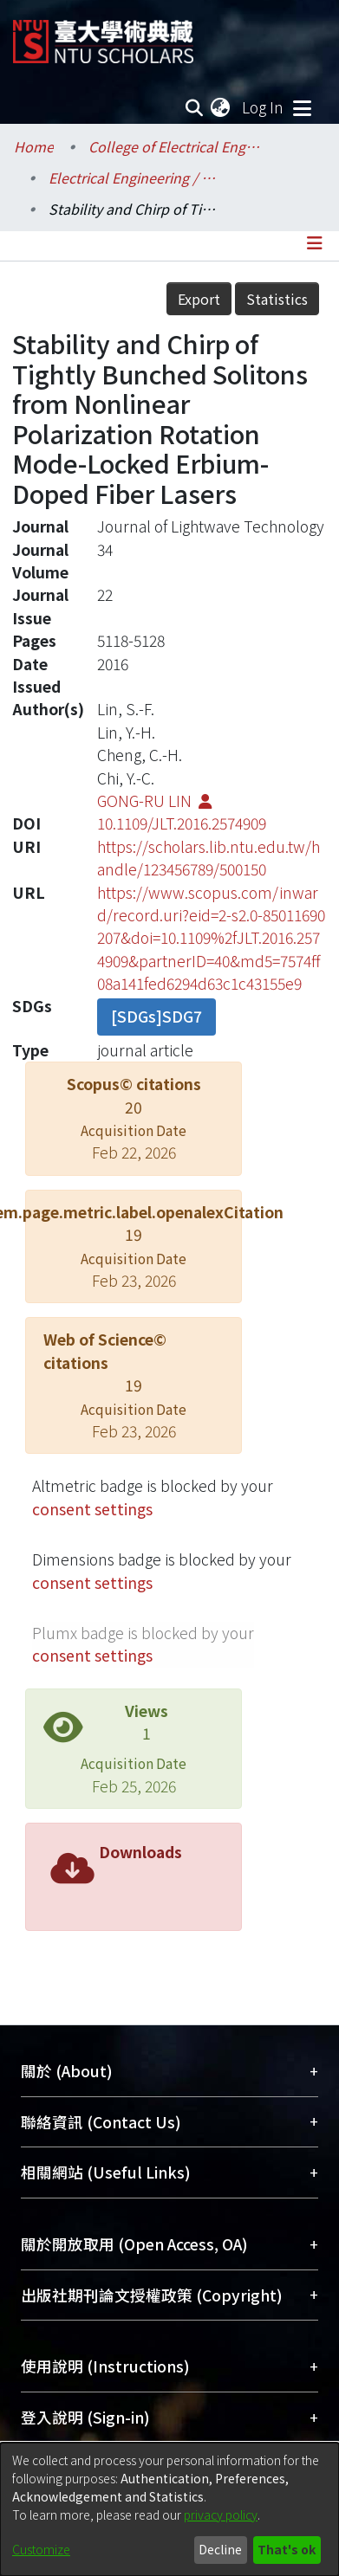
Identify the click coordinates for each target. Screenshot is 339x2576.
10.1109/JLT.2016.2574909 (181, 823)
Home (34, 146)
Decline (220, 2549)
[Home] (103, 35)
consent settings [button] (92, 1509)
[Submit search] (194, 107)
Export (199, 298)
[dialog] (169, 2509)
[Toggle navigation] (301, 107)
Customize (41, 2549)
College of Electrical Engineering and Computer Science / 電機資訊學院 (175, 146)
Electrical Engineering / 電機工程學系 (135, 177)
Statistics (277, 298)
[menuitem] (221, 107)
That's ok (287, 2549)
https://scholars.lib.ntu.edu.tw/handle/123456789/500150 (208, 858)
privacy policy (221, 2514)
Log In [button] (263, 107)
